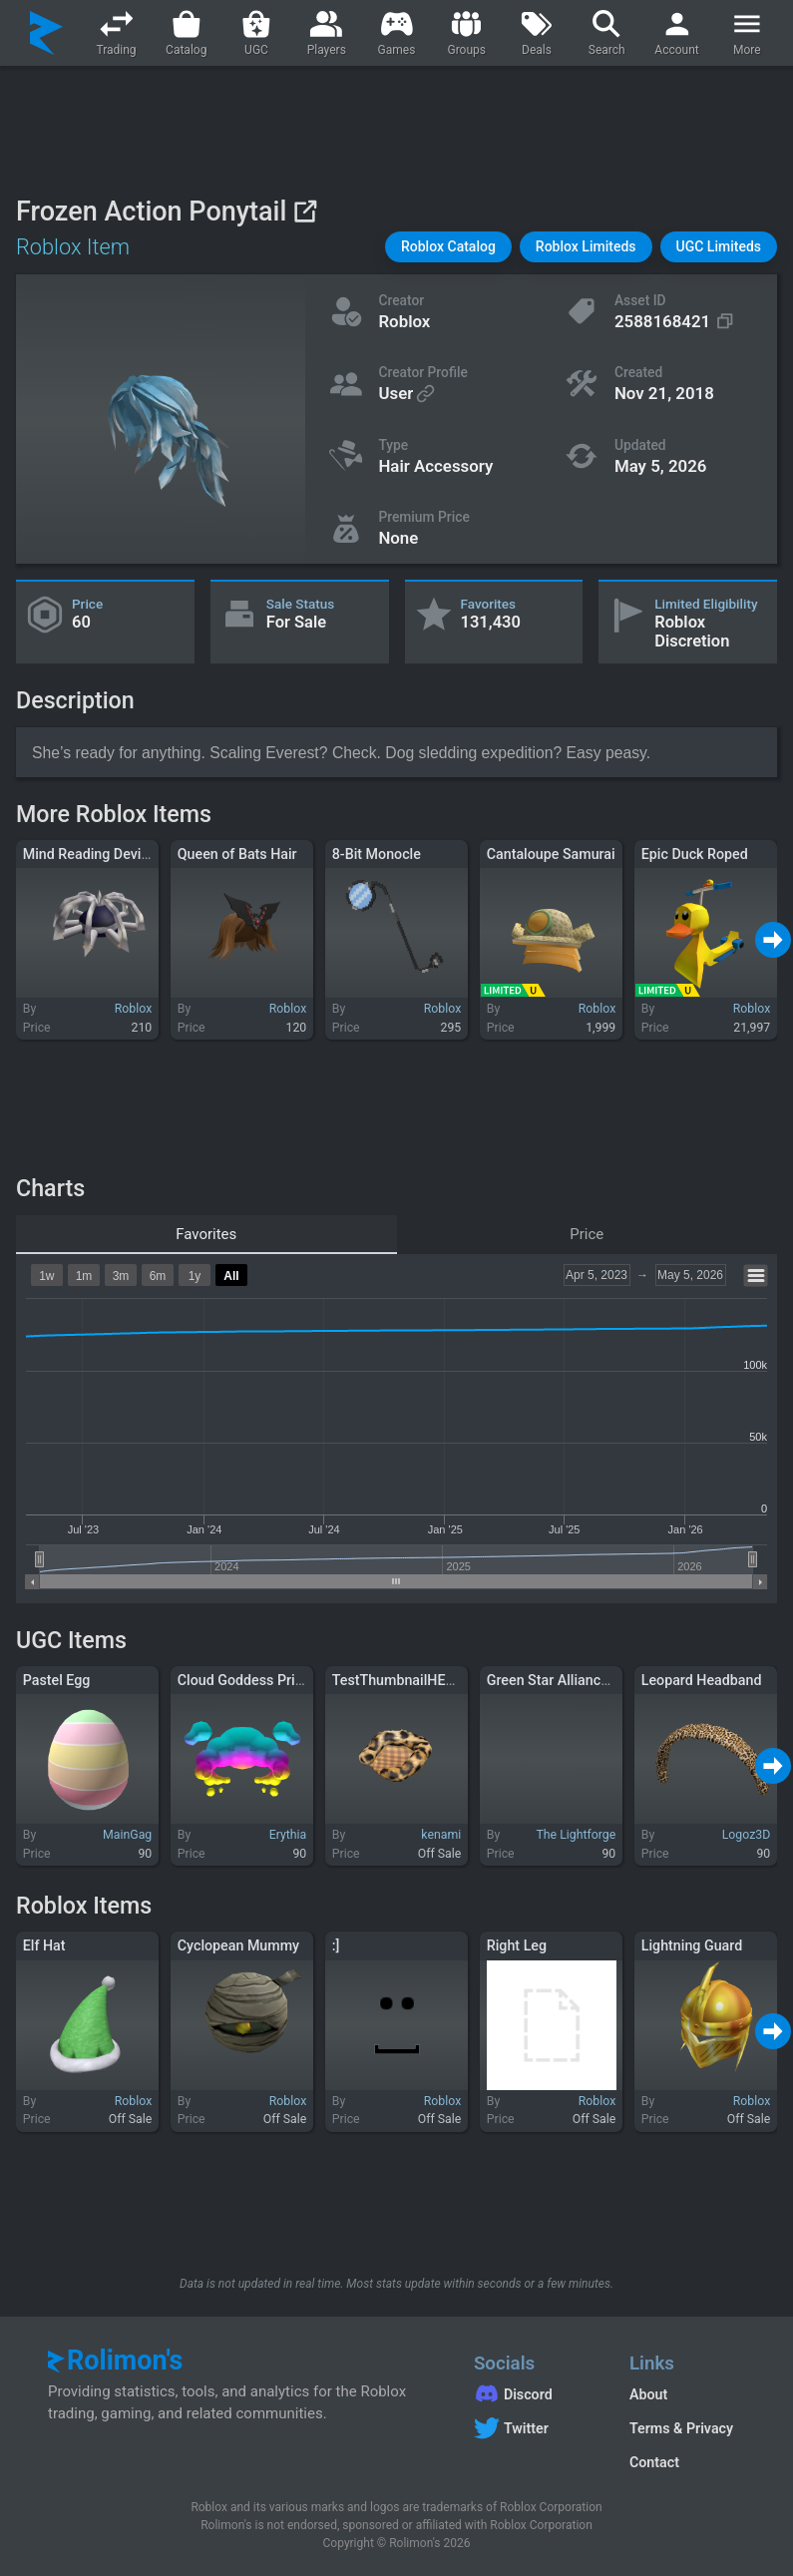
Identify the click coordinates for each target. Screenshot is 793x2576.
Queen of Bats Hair (237, 854)
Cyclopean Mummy (238, 1945)
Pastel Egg (57, 1680)
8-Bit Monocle (376, 854)
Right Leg (517, 1945)
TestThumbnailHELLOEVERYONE (436, 1680)
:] (336, 1945)
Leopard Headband (701, 1680)
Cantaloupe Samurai (551, 854)
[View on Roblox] (304, 211)
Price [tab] (586, 1234)
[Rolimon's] (46, 33)
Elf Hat (44, 1945)
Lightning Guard (691, 1945)
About (648, 2394)
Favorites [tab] (206, 1234)
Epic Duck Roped (694, 854)
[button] (448, 246)
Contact (654, 2462)
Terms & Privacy (681, 2428)
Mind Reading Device (90, 854)
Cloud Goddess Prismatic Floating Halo (302, 1680)
